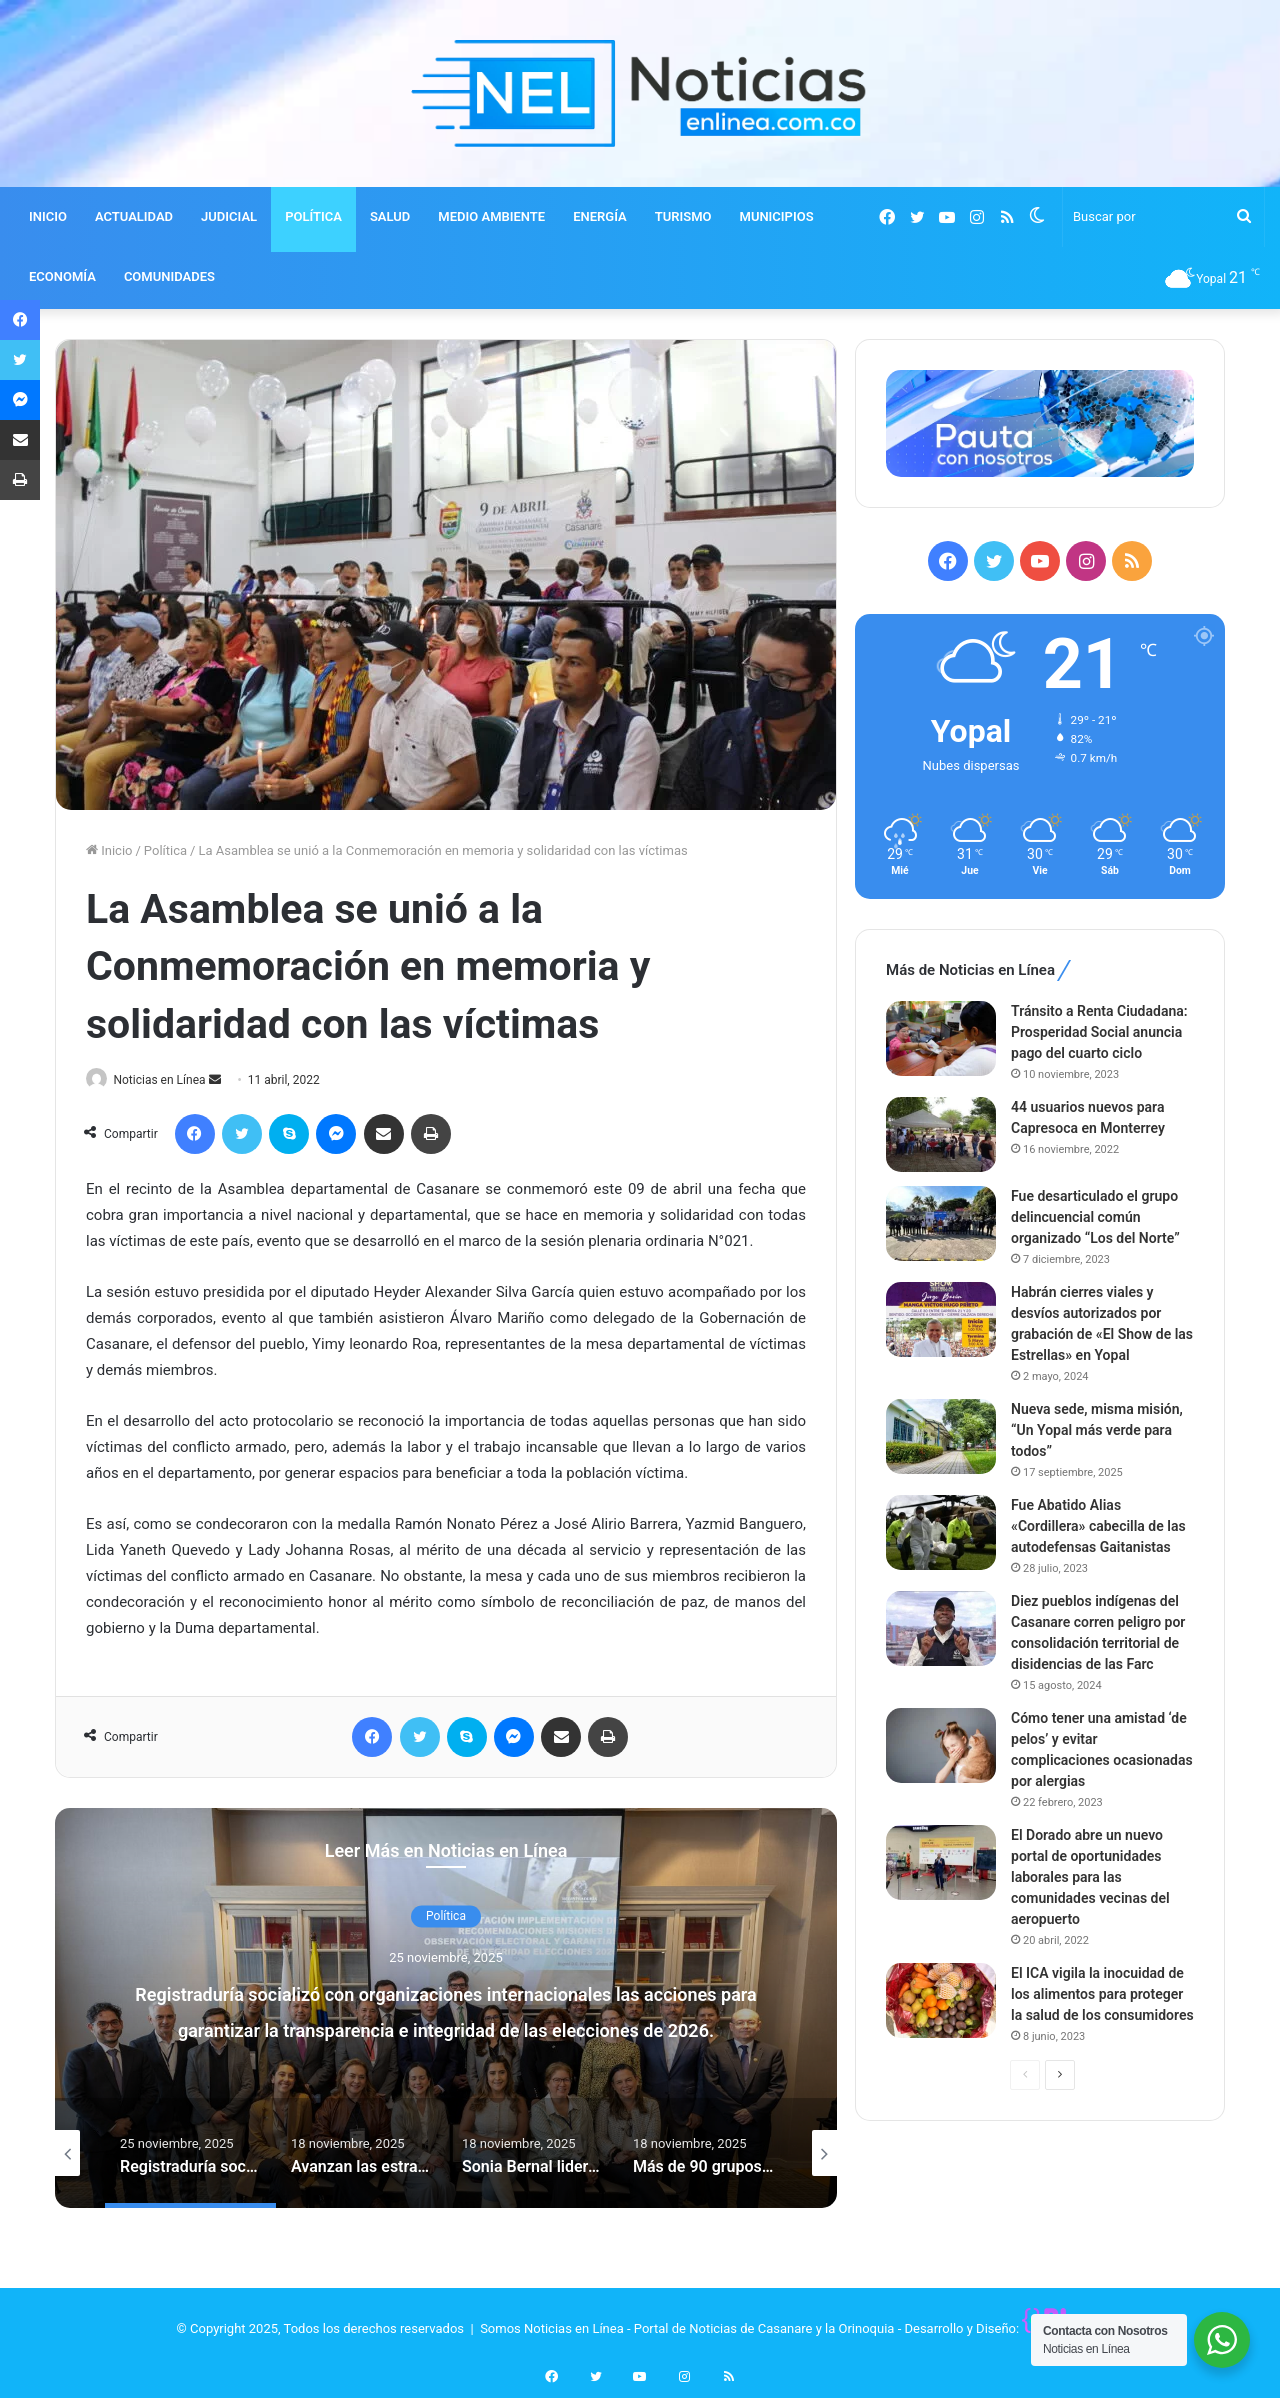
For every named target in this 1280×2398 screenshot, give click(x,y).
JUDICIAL (229, 216)
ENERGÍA (600, 216)
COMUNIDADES (169, 276)
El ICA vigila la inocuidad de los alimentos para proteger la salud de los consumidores (1102, 1994)
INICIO (48, 216)
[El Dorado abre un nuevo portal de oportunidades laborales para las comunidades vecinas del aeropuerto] (941, 1862)
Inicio (109, 850)
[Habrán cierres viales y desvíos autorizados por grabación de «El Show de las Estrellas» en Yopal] (941, 1319)
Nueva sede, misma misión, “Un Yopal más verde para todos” (1097, 1430)
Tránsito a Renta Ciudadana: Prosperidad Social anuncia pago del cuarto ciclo (1099, 1032)
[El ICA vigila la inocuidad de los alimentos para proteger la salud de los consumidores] (941, 2000)
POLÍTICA (313, 216)
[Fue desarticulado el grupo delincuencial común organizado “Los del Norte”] (941, 1223)
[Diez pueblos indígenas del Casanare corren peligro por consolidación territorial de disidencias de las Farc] (941, 1628)
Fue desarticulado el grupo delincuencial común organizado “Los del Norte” (1095, 1217)
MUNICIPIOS (777, 216)
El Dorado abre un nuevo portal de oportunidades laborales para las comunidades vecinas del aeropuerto (1090, 1877)
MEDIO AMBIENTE (491, 216)
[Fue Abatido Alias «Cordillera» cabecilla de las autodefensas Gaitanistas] (941, 1532)
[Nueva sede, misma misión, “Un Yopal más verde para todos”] (941, 1436)
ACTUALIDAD (134, 216)
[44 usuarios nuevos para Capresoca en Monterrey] (941, 1134)
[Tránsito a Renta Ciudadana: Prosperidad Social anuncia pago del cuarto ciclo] (941, 1038)
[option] (446, 2009)
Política (165, 850)
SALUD (390, 216)
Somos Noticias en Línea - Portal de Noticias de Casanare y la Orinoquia (687, 2329)
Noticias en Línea (168, 1080)
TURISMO (683, 216)
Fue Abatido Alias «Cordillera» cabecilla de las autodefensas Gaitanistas (1098, 1526)
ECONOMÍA (62, 276)
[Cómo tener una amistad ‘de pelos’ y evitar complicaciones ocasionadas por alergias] (941, 1745)
